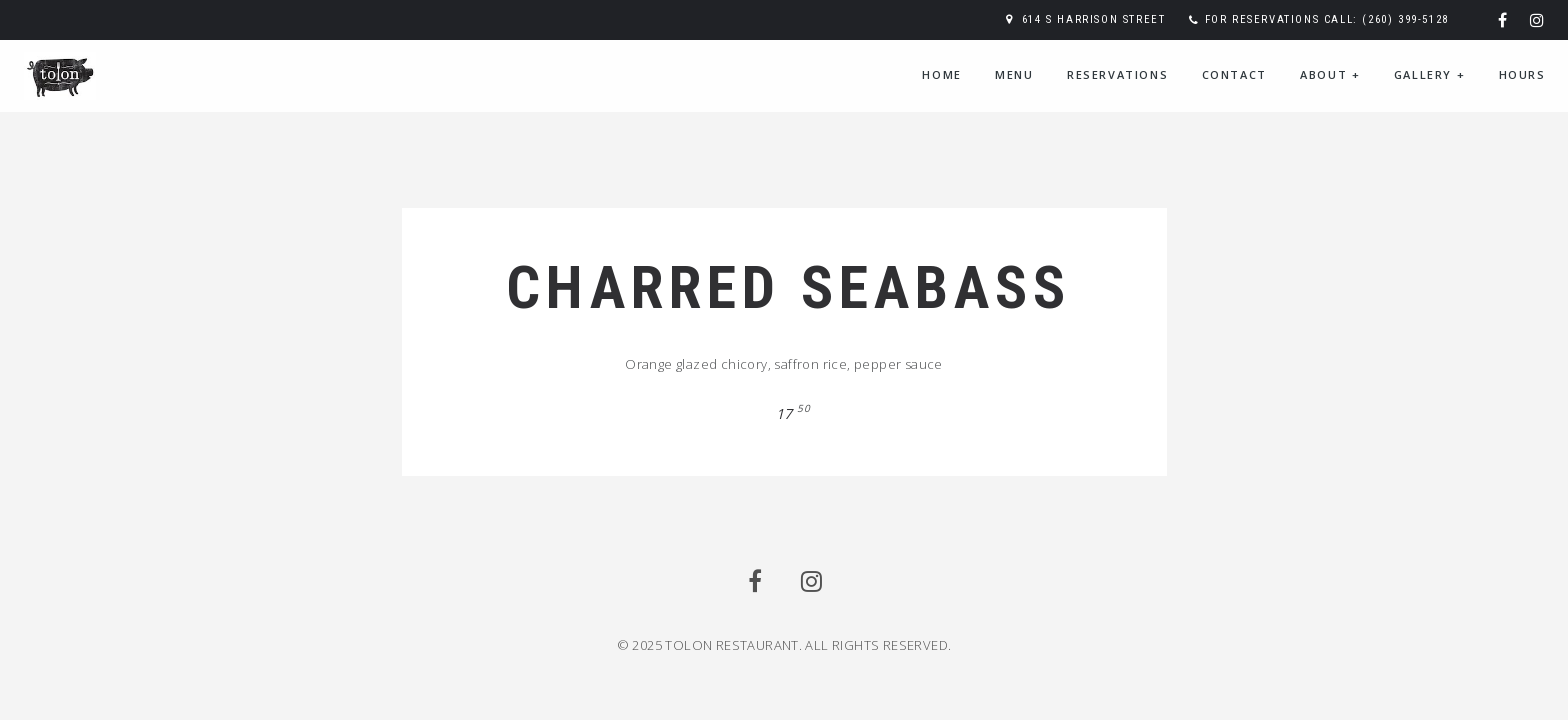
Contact (1234, 74)
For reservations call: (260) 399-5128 (1327, 19)
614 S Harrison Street (1094, 19)
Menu (1014, 74)
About (1330, 74)
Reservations (1117, 74)
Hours (1522, 74)
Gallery (1429, 74)
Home (941, 74)
